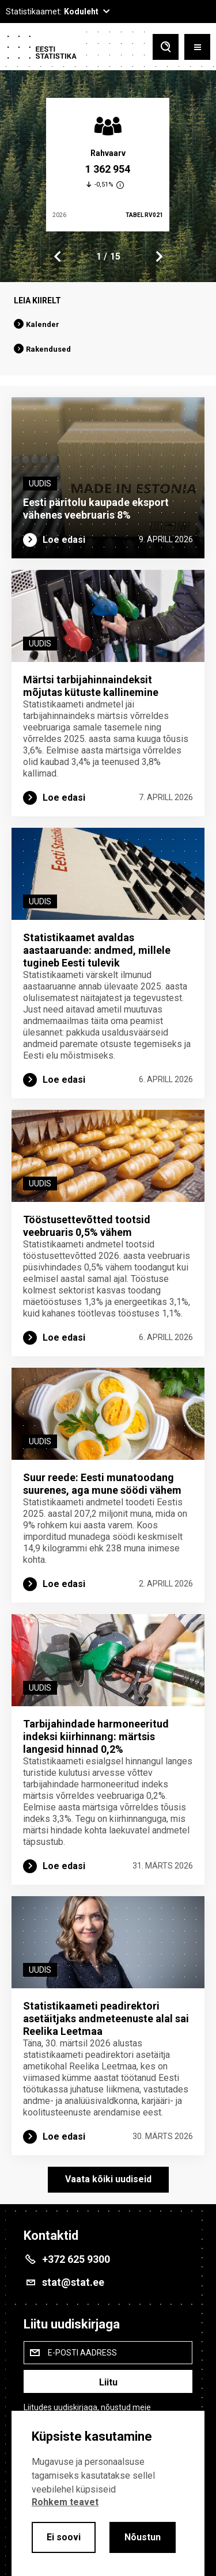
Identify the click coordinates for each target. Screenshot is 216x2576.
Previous (57, 256)
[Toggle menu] (197, 47)
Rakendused (48, 349)
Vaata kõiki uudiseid (108, 2179)
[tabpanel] (107, 164)
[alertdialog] (108, 2493)
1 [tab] (98, 256)
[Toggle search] (165, 47)
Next (158, 256)
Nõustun (142, 2537)
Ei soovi (64, 2537)
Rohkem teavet (65, 2502)
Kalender (42, 324)
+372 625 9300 (76, 2259)
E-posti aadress (82, 2352)
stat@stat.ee (73, 2282)
